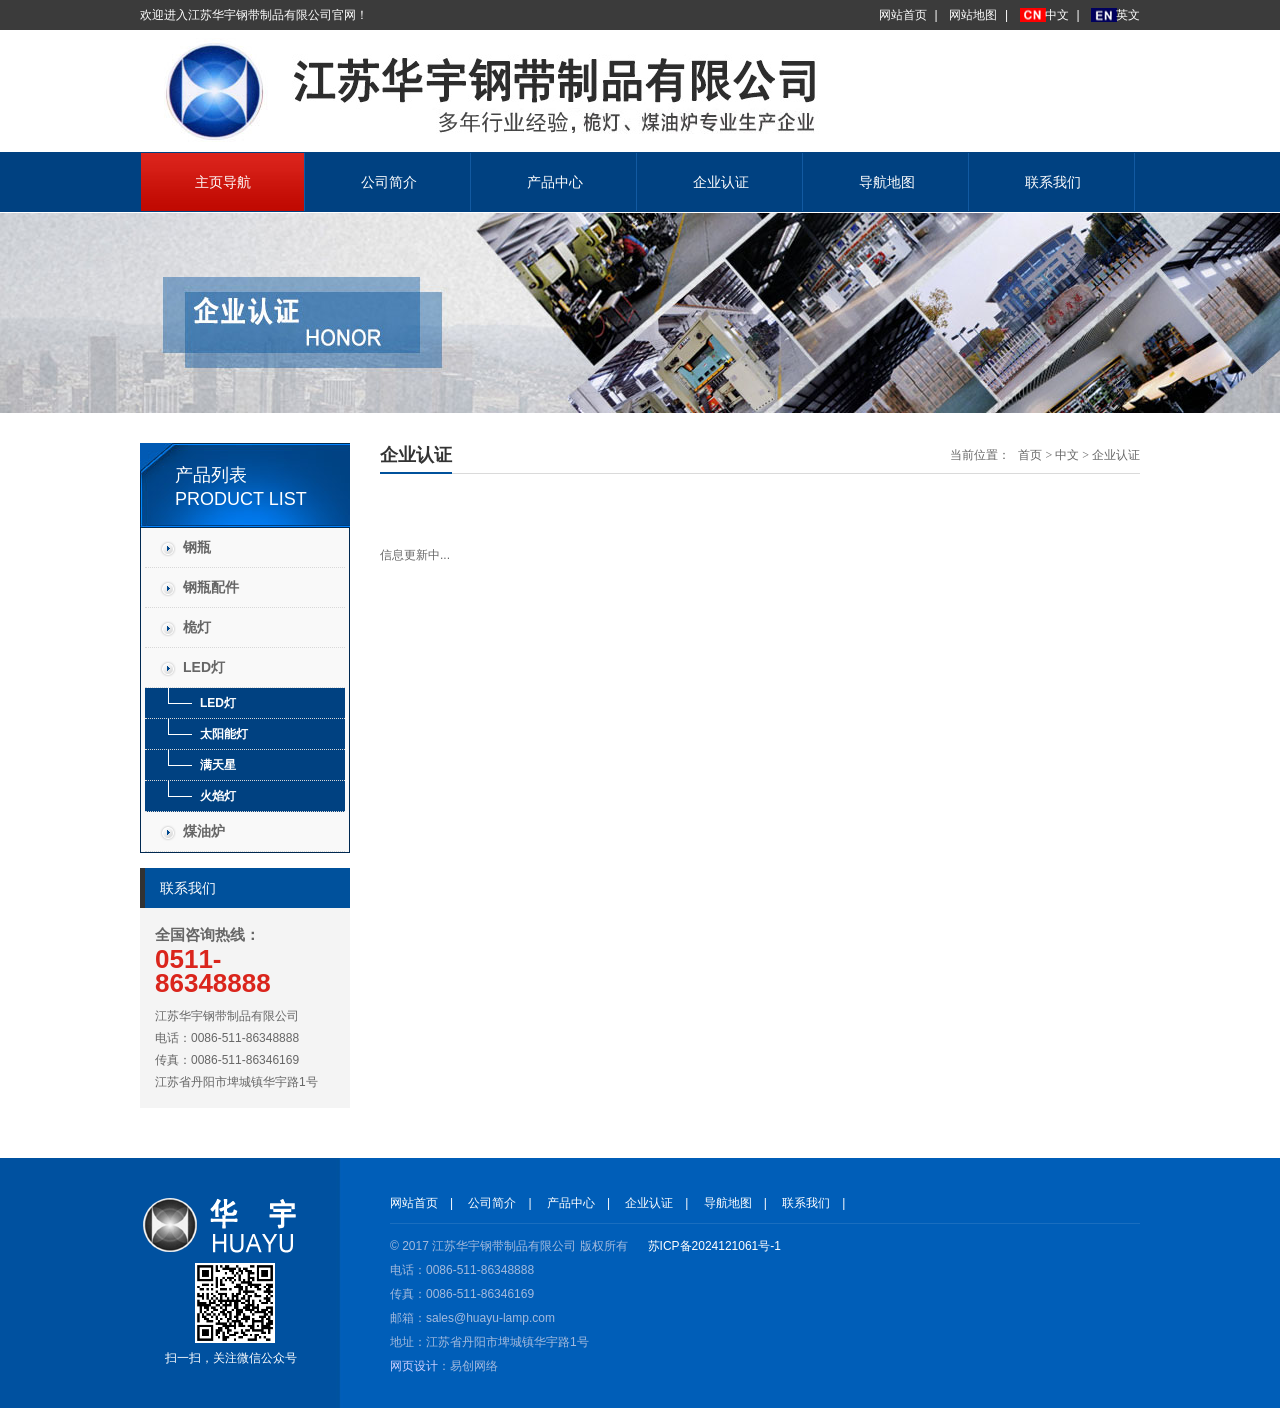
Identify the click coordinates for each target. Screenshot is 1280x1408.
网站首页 (903, 15)
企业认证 (721, 182)
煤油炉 (204, 831)
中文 (1057, 15)
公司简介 (389, 182)
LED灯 (204, 667)
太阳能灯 (224, 734)
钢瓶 (197, 547)
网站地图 (973, 15)
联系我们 (1053, 182)
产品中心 (555, 182)
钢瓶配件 (211, 587)
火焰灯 (218, 796)
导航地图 (887, 182)
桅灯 (197, 627)
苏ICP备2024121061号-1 (714, 1246)
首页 (1030, 455)
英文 (1128, 15)
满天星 (218, 765)
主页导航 (223, 182)
